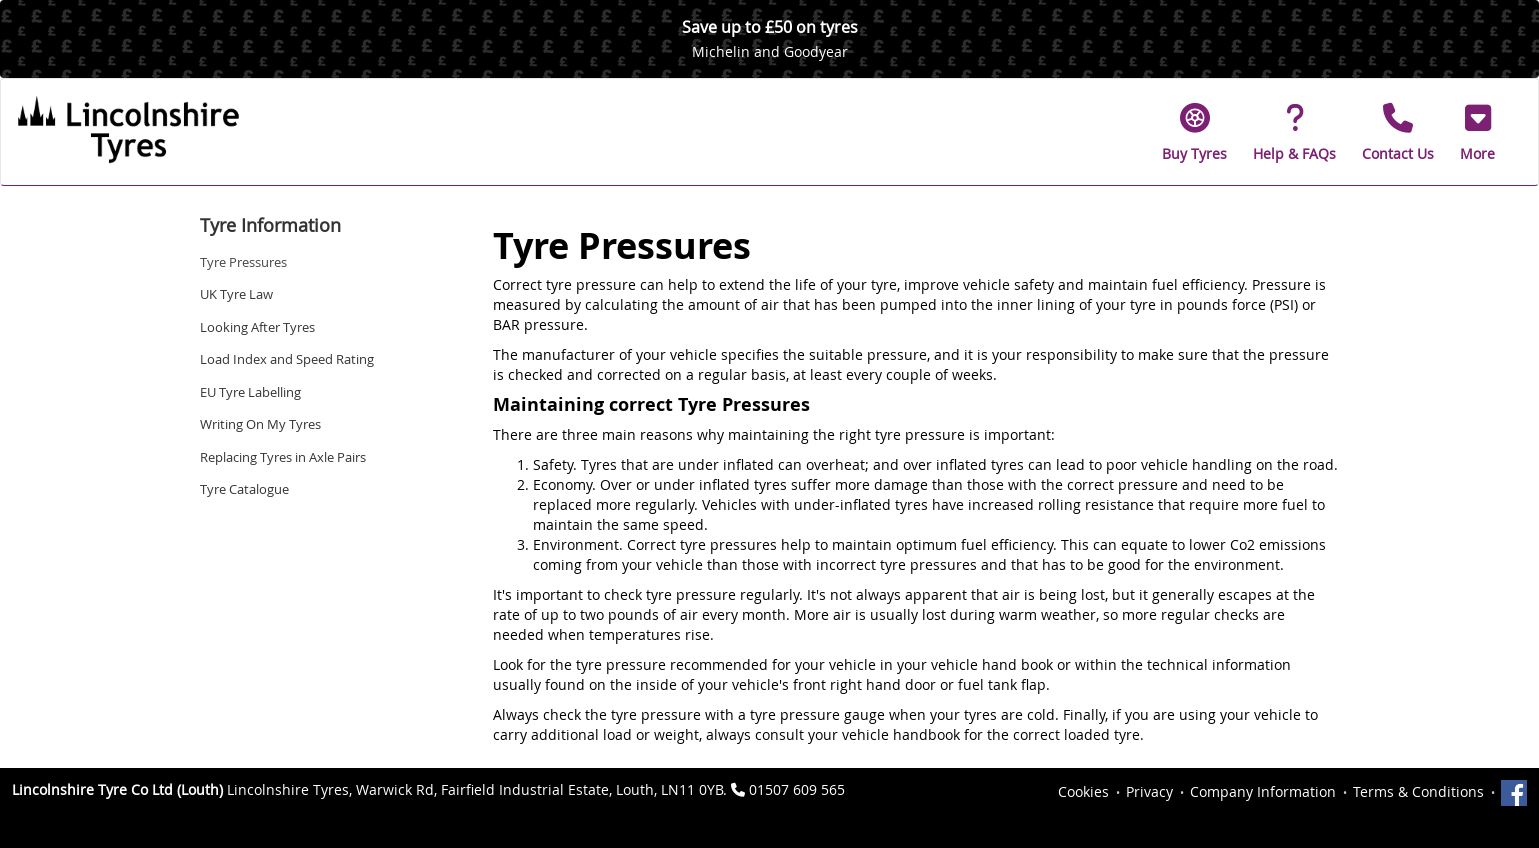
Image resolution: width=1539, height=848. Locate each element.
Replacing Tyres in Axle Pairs (283, 457)
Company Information (1263, 791)
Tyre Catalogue (244, 489)
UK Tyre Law (236, 294)
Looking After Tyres (257, 327)
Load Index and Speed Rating (287, 359)
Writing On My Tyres (260, 424)
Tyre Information (270, 225)
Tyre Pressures (243, 262)
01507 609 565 (797, 789)
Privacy (1149, 791)
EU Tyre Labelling (250, 392)
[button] (1477, 132)
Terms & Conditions (1418, 791)
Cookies (1083, 791)
